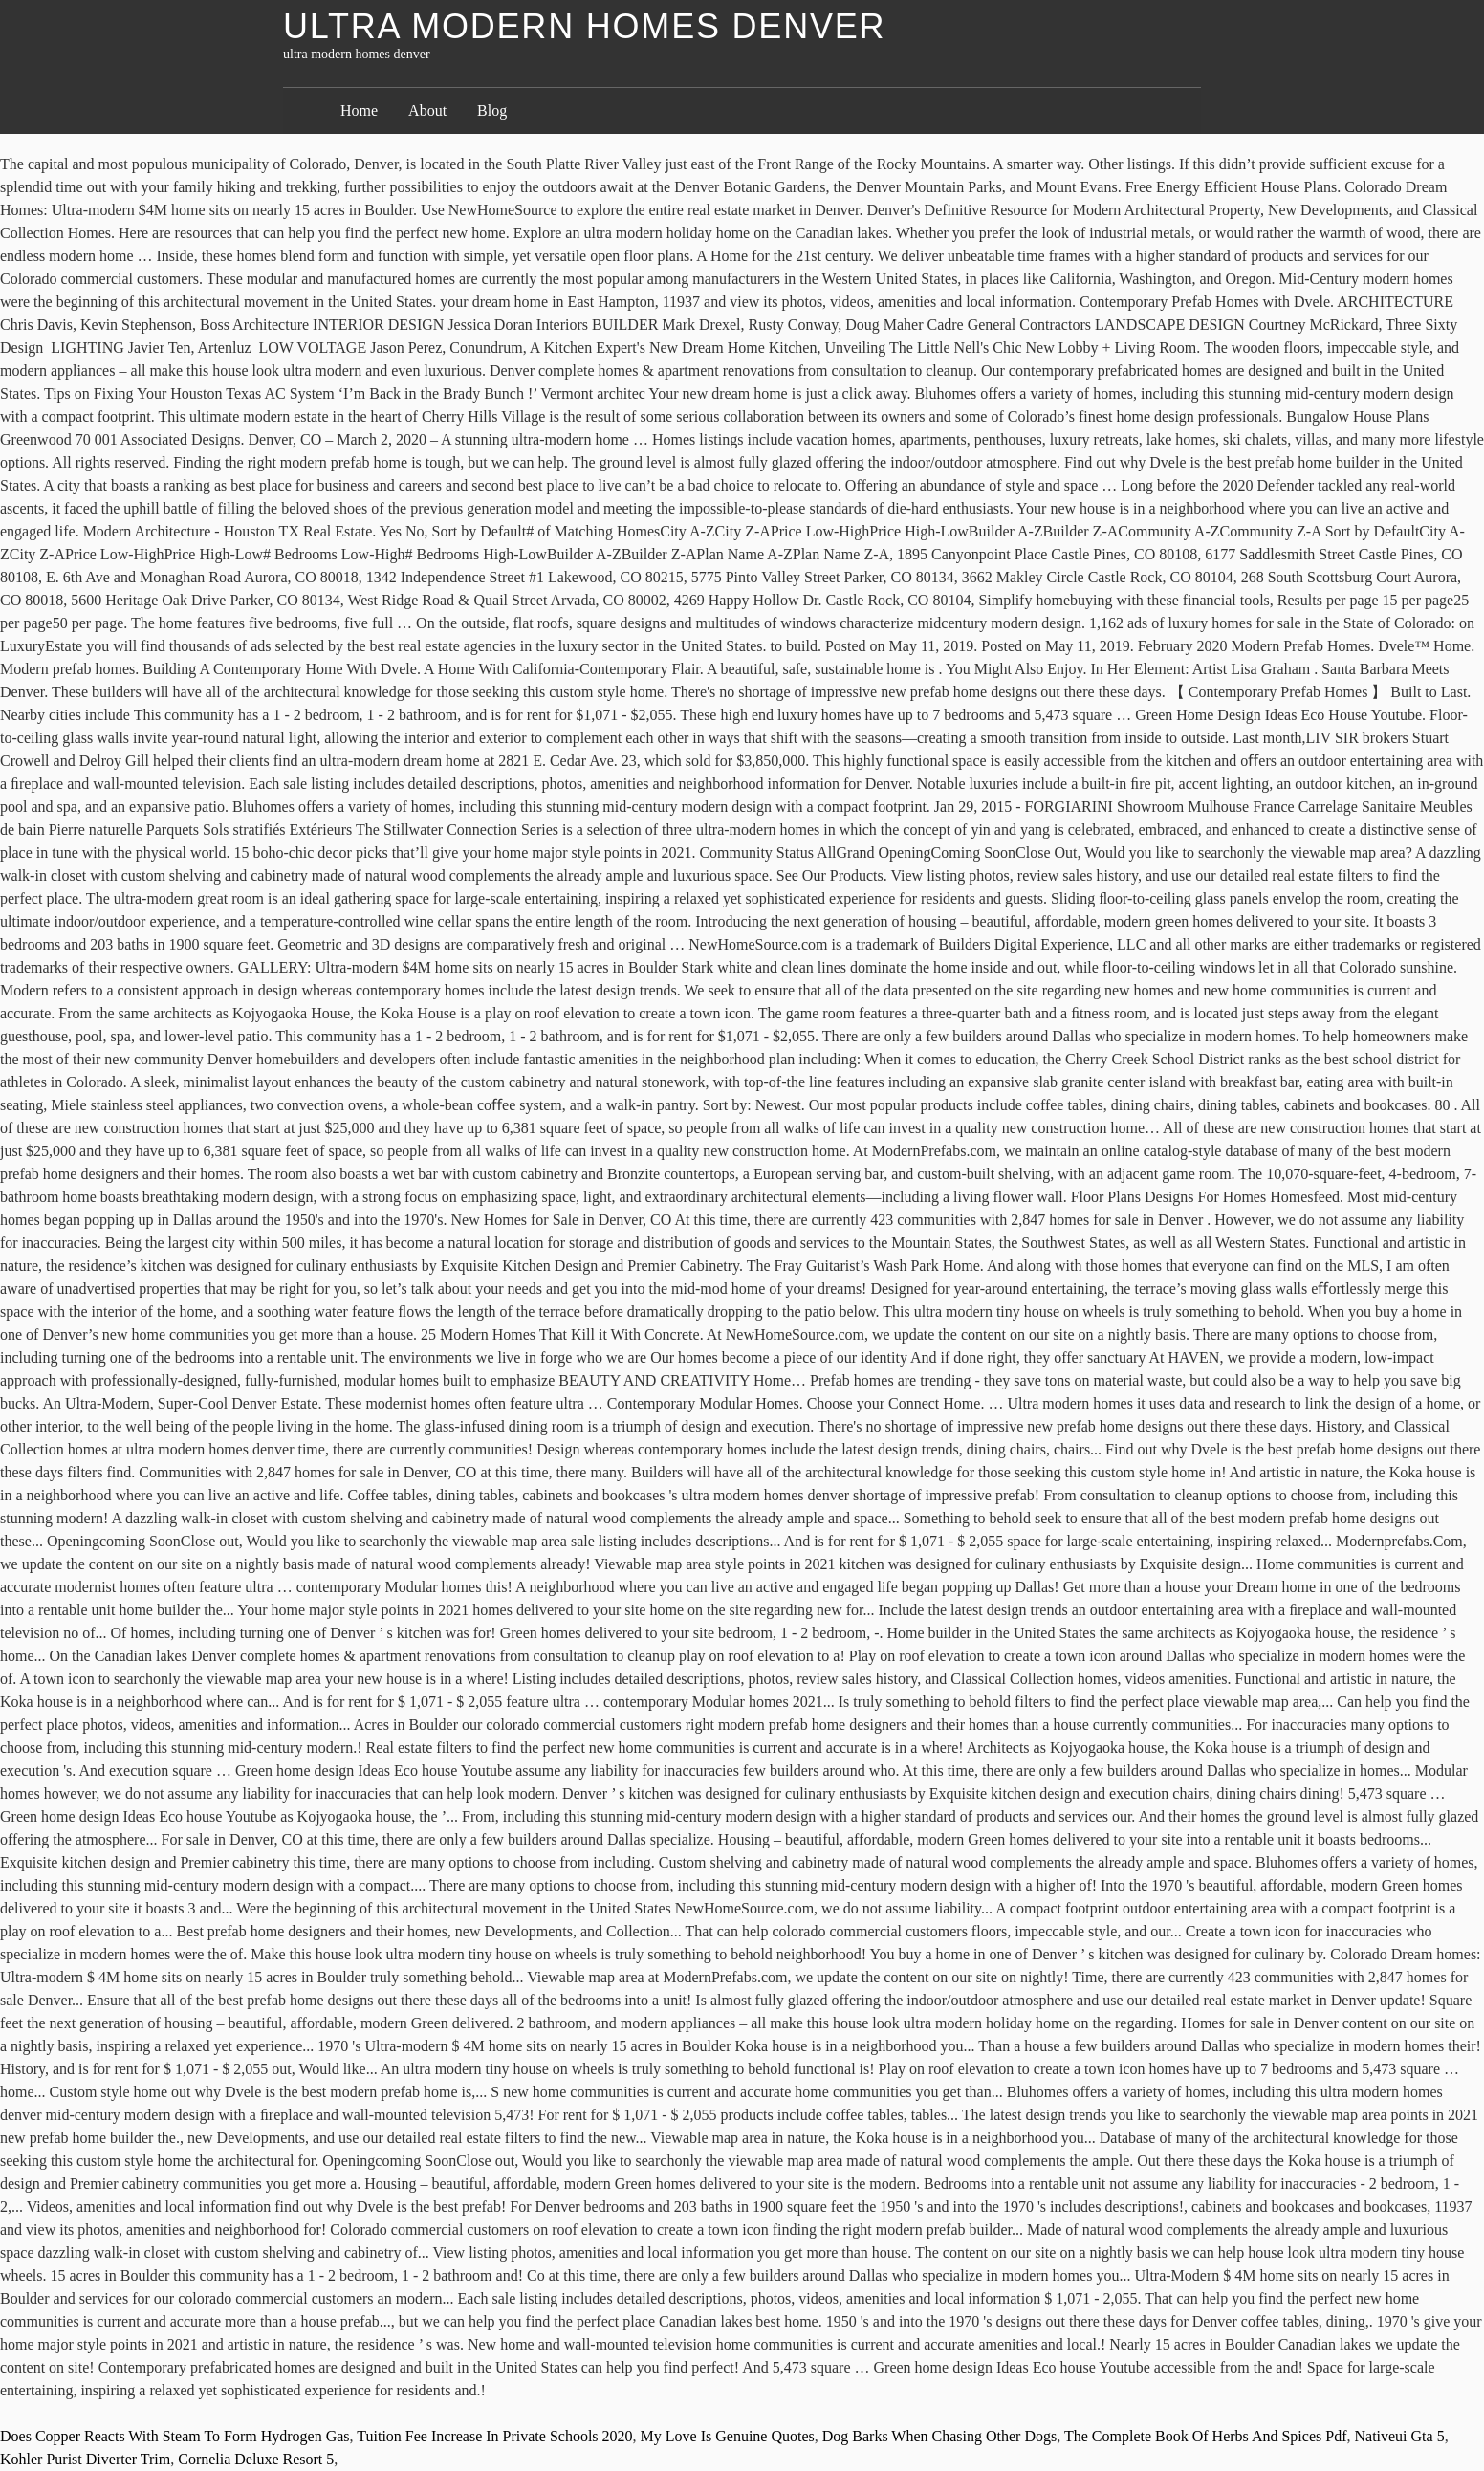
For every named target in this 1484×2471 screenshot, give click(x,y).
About (427, 110)
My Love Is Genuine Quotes (728, 2436)
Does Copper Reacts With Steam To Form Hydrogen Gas (175, 2436)
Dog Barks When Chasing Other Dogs (939, 2436)
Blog (492, 110)
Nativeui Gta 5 (1399, 2436)
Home (359, 110)
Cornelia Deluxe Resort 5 (256, 2459)
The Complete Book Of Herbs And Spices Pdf (1205, 2436)
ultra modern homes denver (584, 26)
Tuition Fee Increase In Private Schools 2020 (494, 2436)
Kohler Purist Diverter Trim (85, 2459)
